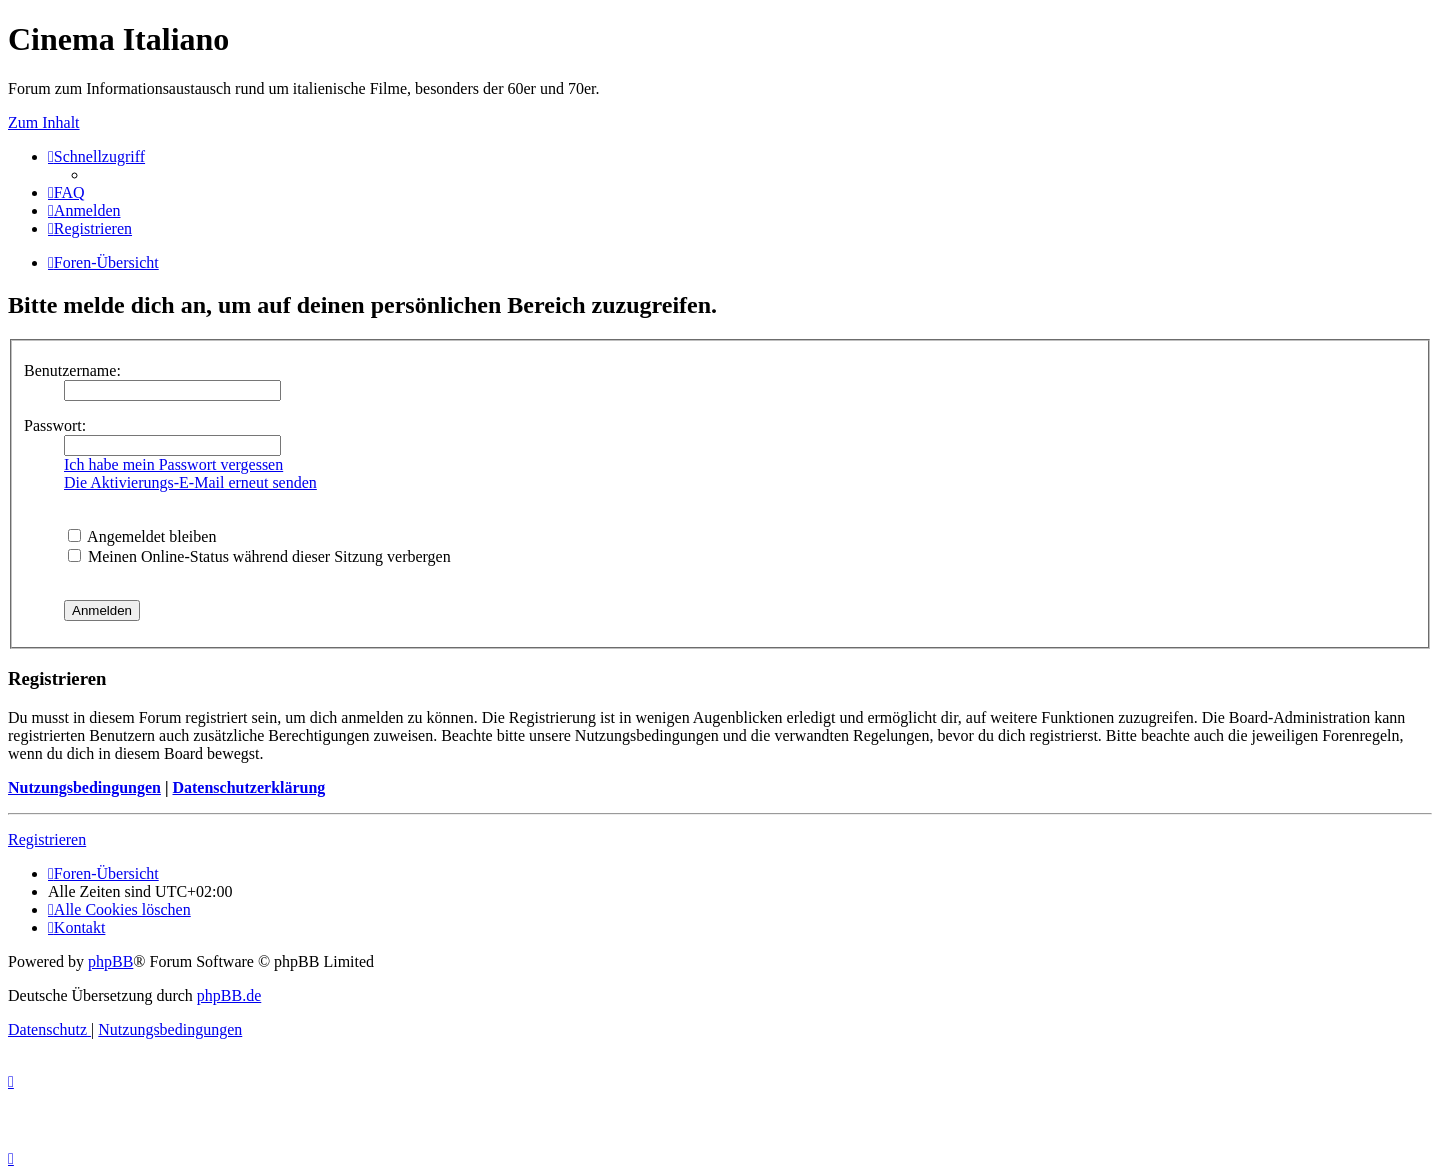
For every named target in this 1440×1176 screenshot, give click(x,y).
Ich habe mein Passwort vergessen (173, 464)
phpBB (110, 961)
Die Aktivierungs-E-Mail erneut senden (190, 482)
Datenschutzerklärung (248, 787)
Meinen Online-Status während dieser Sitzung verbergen (259, 556)
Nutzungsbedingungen (84, 787)
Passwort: (55, 425)
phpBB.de (229, 995)
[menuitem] (66, 192)
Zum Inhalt (44, 122)
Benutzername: (72, 370)
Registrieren (47, 839)
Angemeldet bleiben (142, 536)
